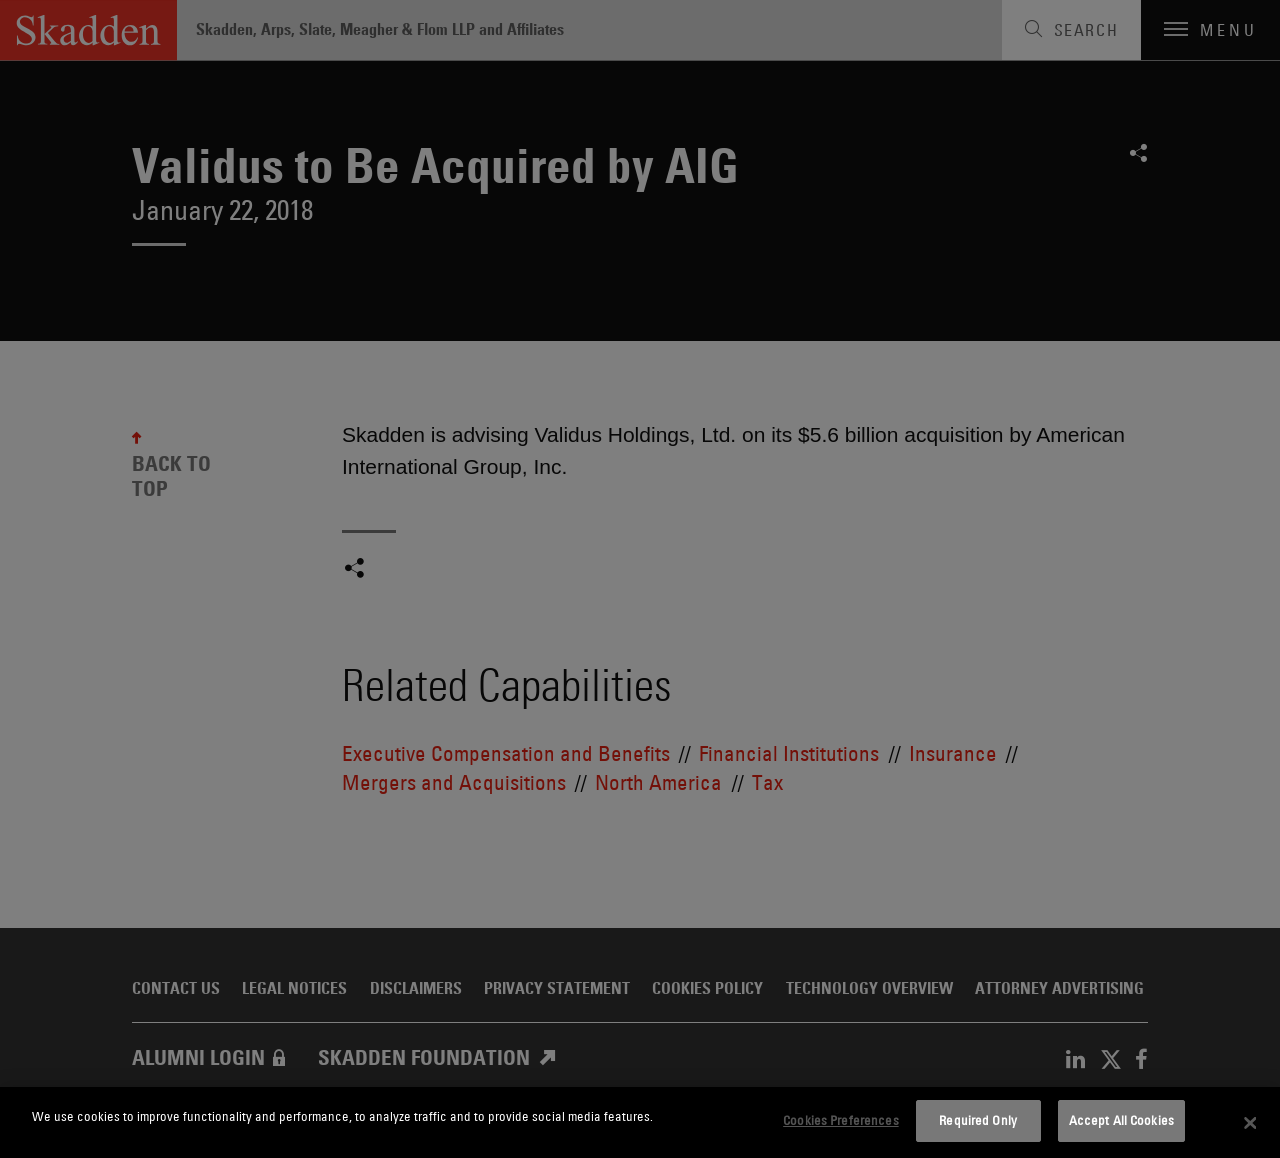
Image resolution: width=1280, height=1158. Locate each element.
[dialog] (640, 1122)
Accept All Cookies (1121, 1120)
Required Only (978, 1120)
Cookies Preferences (840, 1120)
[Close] (1250, 1123)
